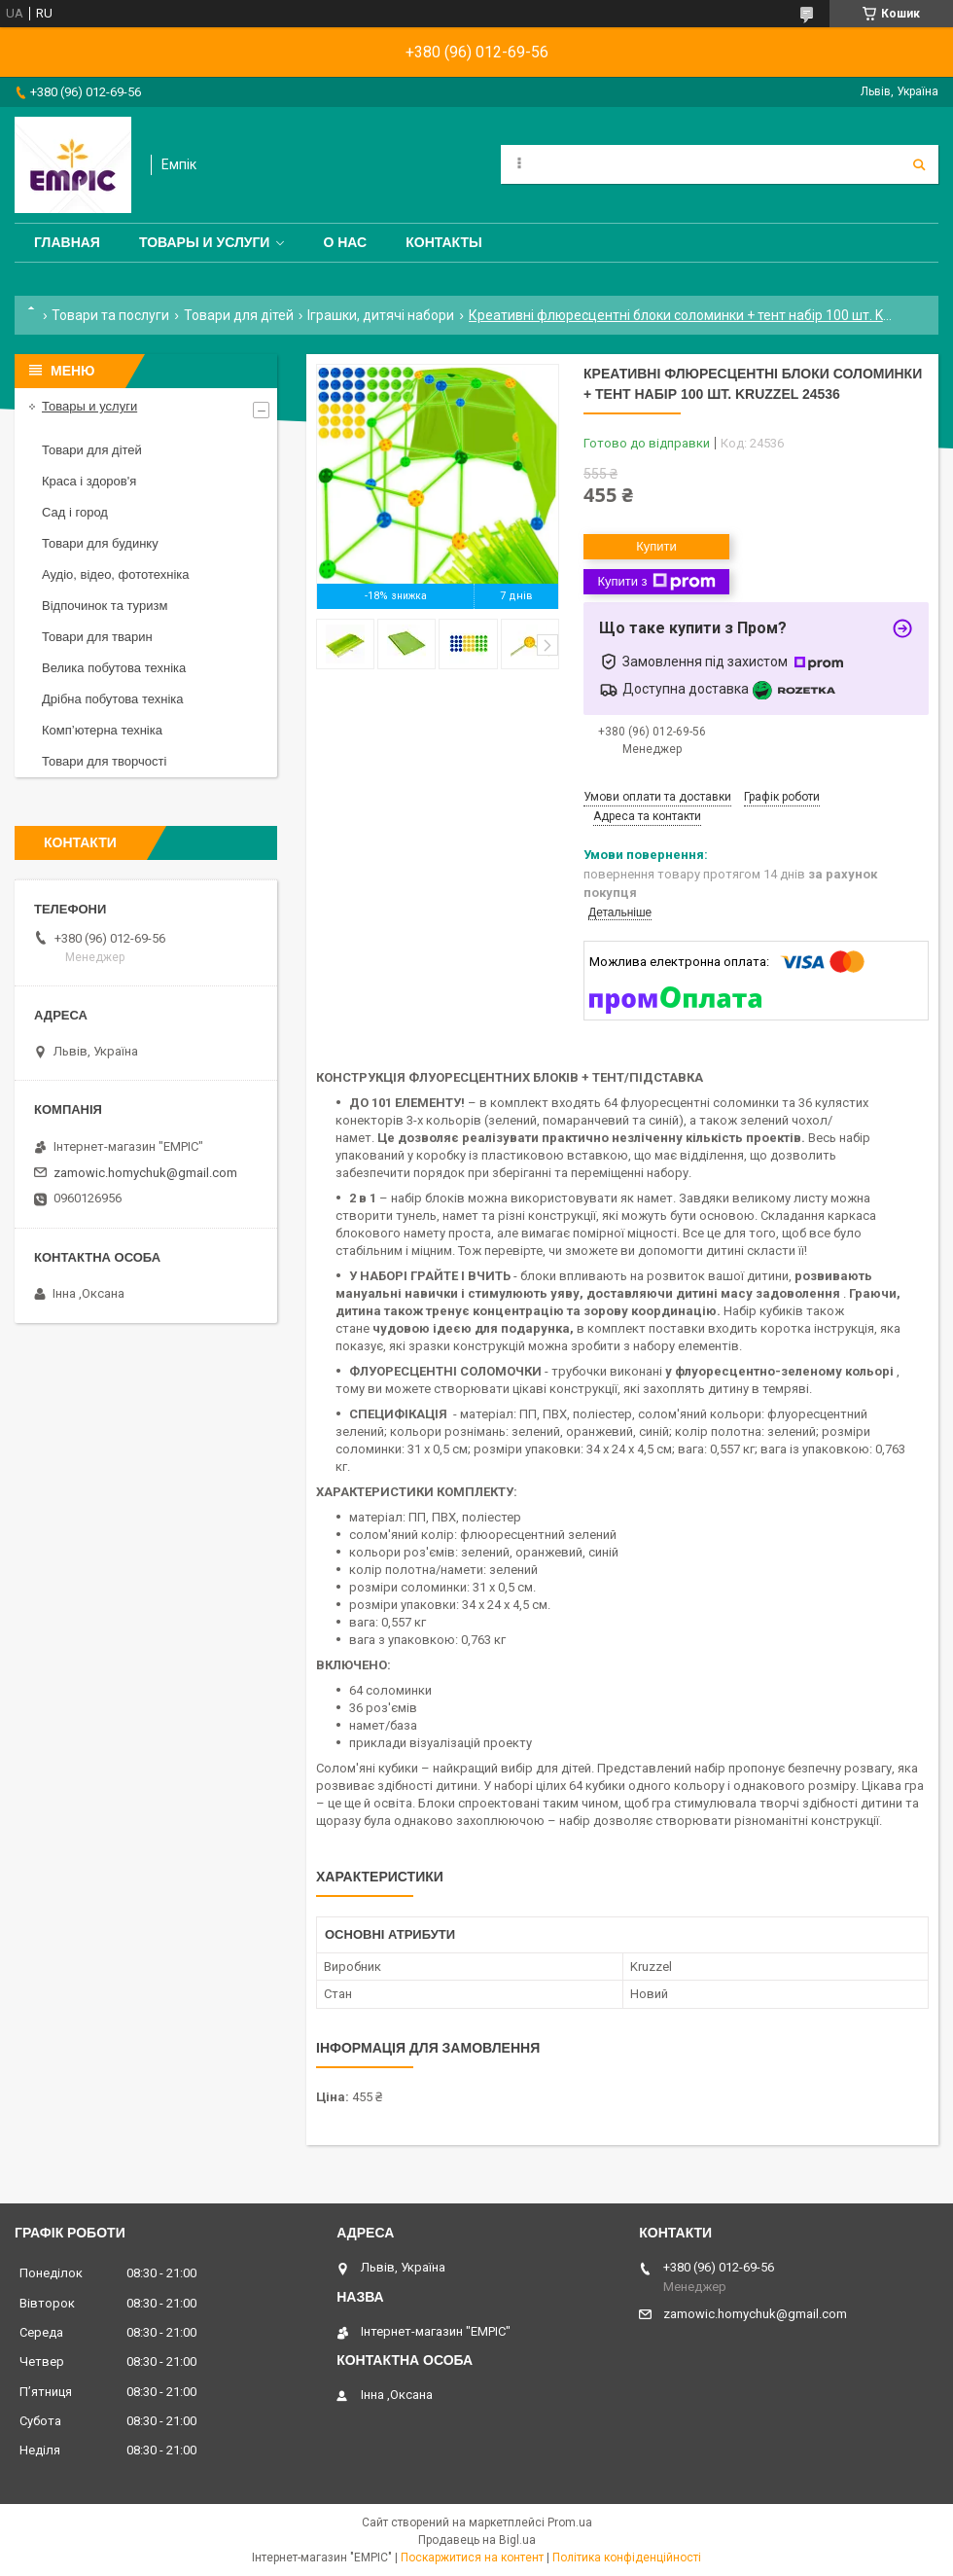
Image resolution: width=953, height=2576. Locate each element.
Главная (67, 242)
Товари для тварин (97, 636)
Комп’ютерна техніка (102, 730)
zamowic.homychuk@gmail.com (145, 1172)
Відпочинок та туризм (104, 605)
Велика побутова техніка (114, 668)
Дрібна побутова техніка (112, 699)
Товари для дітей (239, 315)
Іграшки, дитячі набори (380, 315)
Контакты (443, 242)
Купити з (656, 581)
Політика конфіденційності (626, 2557)
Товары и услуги (204, 242)
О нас (345, 242)
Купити (656, 546)
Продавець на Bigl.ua (477, 2540)
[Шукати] (919, 164)
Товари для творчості (104, 761)
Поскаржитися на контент (472, 2557)
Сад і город (75, 512)
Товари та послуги (110, 315)
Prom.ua (569, 2522)
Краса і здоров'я (89, 481)
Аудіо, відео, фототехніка (116, 574)
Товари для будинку (100, 543)
